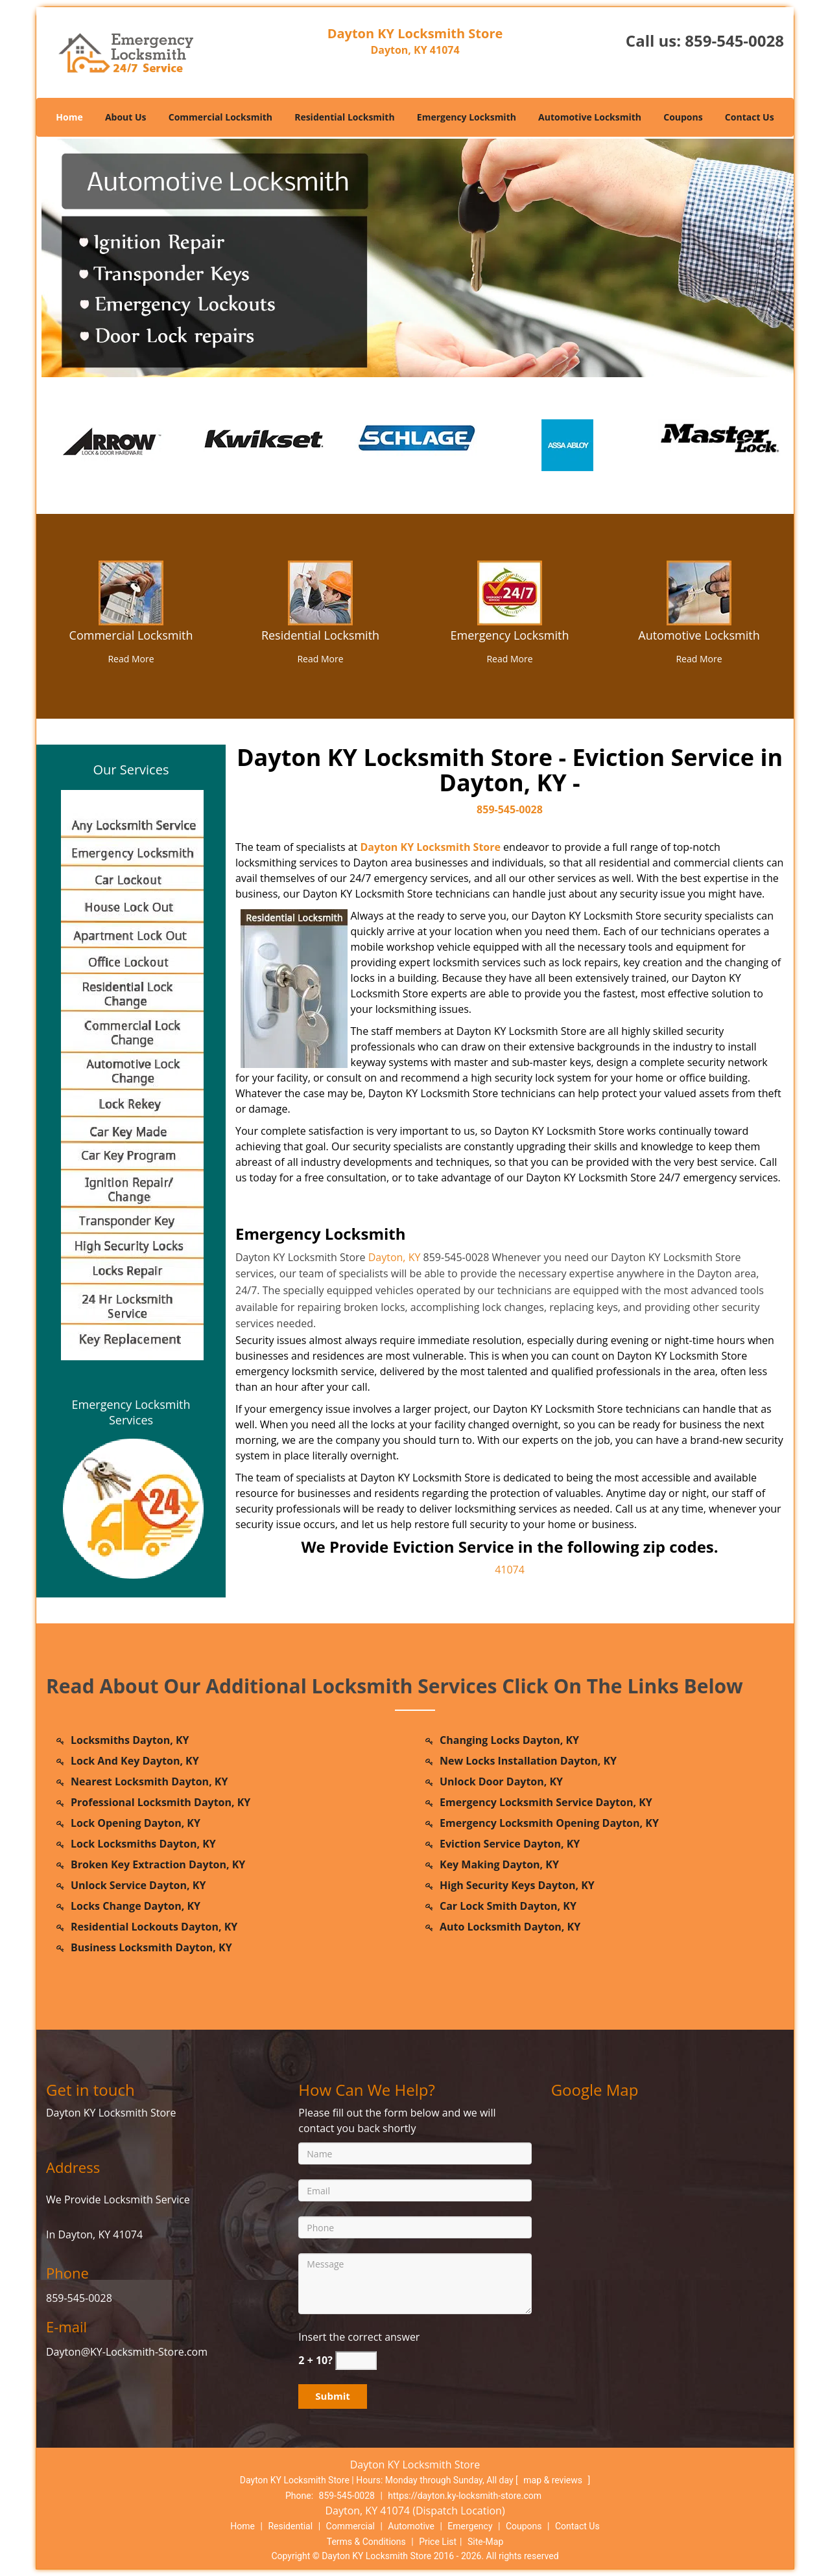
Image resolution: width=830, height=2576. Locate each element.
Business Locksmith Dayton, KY (151, 1947)
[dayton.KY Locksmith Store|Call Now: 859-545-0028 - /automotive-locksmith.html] (699, 592)
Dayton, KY (394, 1257)
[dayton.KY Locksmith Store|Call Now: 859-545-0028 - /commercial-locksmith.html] (131, 592)
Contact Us (749, 117)
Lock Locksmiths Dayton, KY (143, 1844)
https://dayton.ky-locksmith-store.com (464, 2495)
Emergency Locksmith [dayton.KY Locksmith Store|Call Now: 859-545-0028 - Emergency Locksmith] (510, 635)
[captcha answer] (356, 2360)
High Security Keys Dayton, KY (517, 1885)
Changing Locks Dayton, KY (509, 1740)
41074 (510, 1569)
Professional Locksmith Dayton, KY (160, 1802)
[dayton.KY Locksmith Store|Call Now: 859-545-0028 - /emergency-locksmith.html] (510, 592)
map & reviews (553, 2480)
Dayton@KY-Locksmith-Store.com (127, 2352)
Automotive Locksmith (589, 117)
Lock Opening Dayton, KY (135, 1823)
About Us (126, 117)
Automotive (411, 2526)
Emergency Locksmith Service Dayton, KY (546, 1802)
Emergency (469, 2526)
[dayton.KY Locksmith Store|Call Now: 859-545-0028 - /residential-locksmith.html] (320, 592)
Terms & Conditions (366, 2541)
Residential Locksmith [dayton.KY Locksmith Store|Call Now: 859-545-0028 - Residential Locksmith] (320, 635)
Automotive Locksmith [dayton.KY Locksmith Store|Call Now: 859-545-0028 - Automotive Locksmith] (698, 635)
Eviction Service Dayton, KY (510, 1844)
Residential (290, 2526)
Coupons (682, 117)
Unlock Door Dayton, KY (501, 1781)
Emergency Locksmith (466, 117)
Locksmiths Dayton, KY (130, 1740)
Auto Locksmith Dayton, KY (510, 1927)
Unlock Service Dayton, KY (138, 1885)
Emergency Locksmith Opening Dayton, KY (549, 1823)
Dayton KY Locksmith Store (430, 847)
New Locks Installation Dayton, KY (528, 1761)
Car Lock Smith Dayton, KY (508, 1906)
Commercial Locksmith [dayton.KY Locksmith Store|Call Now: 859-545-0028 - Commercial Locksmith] (131, 635)
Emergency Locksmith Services (131, 1412)
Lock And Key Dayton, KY (135, 1761)
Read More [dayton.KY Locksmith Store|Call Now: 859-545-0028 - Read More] (131, 659)
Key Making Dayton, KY (499, 1864)
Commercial (350, 2526)
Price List (437, 2541)
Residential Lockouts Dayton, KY (154, 1927)
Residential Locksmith (344, 117)
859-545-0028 (734, 40)
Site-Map (485, 2541)
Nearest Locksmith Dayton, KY (149, 1781)
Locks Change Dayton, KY (135, 1906)
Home (69, 117)
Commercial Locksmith (220, 117)
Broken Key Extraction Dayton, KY (158, 1864)
